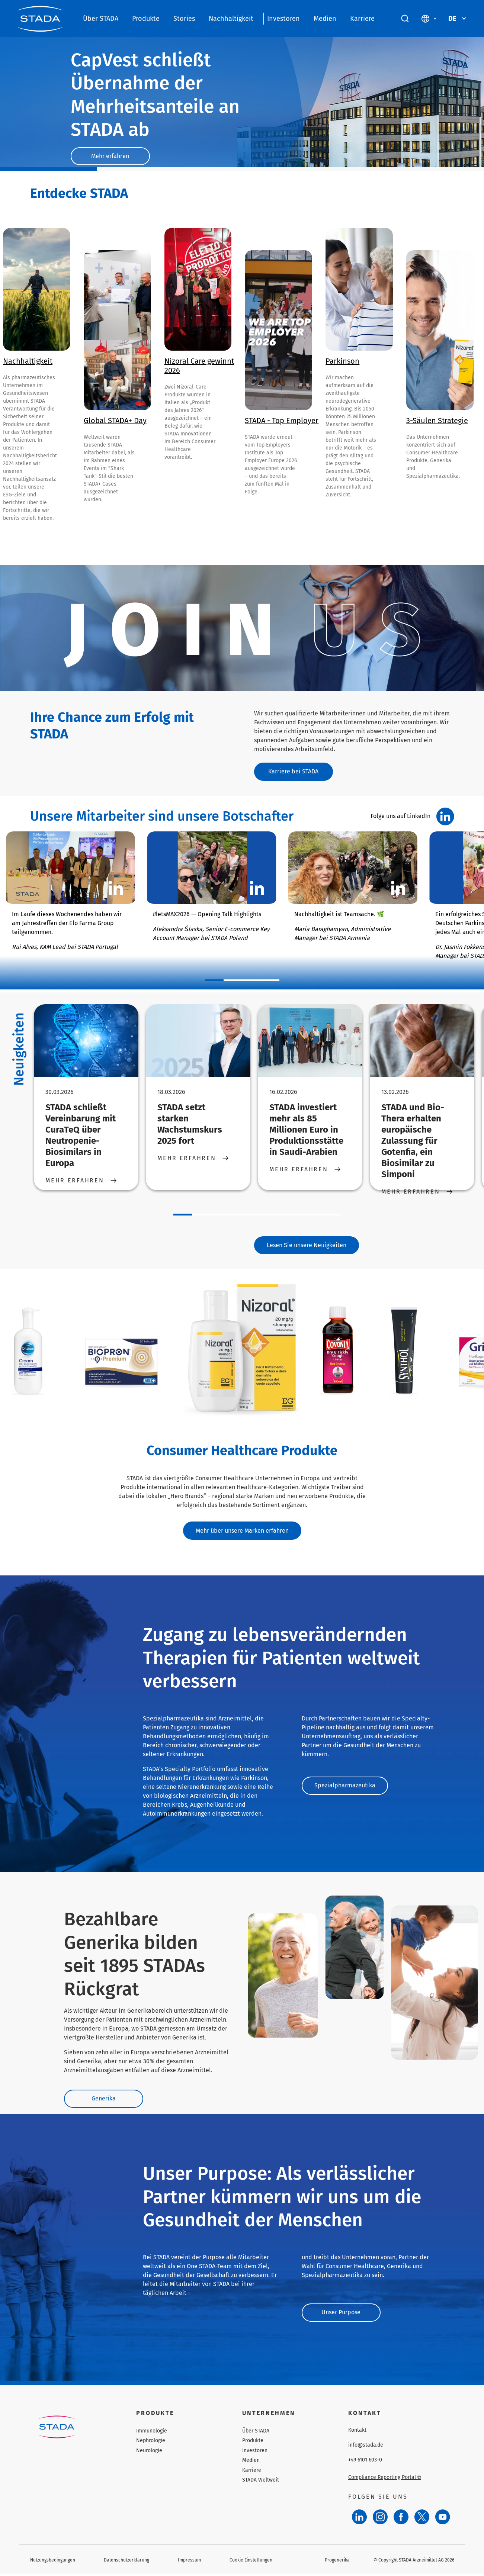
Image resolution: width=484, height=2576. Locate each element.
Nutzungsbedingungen (52, 2561)
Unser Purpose (342, 2313)
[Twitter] (421, 2518)
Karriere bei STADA (295, 771)
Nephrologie (150, 2442)
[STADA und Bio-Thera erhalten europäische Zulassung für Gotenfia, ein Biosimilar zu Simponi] (421, 1041)
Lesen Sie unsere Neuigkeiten (306, 1245)
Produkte (146, 19)
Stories (184, 19)
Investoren (283, 19)
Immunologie (151, 2433)
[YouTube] (442, 2518)
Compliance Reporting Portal (384, 2479)
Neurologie (149, 2452)
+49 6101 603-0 (365, 2462)
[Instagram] (380, 2518)
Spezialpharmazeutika (344, 1786)
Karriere (362, 19)
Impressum (189, 2561)
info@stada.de (365, 2447)
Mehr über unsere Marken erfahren (242, 1531)
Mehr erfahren (112, 156)
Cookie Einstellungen (251, 2561)
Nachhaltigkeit (231, 19)
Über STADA (100, 19)
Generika (105, 2099)
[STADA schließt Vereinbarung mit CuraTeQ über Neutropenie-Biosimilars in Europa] (85, 1041)
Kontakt (357, 2432)
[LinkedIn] (359, 2518)
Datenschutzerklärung (126, 2561)
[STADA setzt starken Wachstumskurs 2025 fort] (197, 1041)
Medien (325, 19)
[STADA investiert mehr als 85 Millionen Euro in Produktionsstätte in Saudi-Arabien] (309, 1041)
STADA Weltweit (260, 2482)
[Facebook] (401, 2518)
